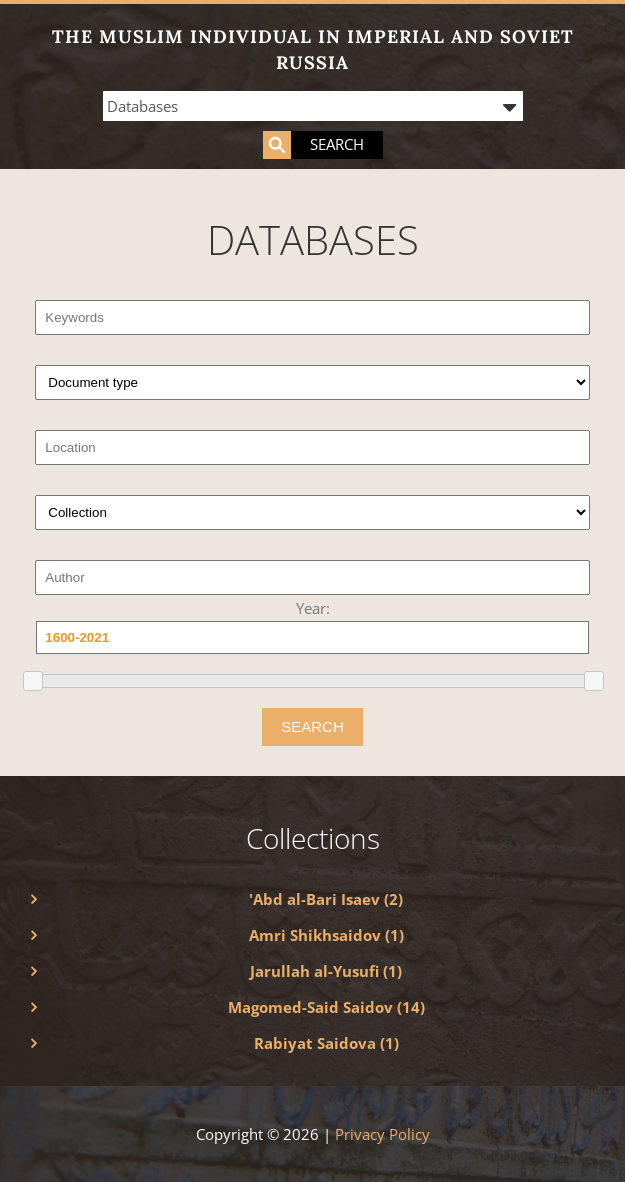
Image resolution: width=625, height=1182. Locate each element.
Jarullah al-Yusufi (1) (326, 971)
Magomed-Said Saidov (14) (326, 1007)
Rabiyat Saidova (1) (326, 1043)
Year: (313, 608)
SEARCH (312, 726)
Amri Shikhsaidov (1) (326, 935)
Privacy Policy (382, 1134)
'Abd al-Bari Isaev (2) (326, 899)
